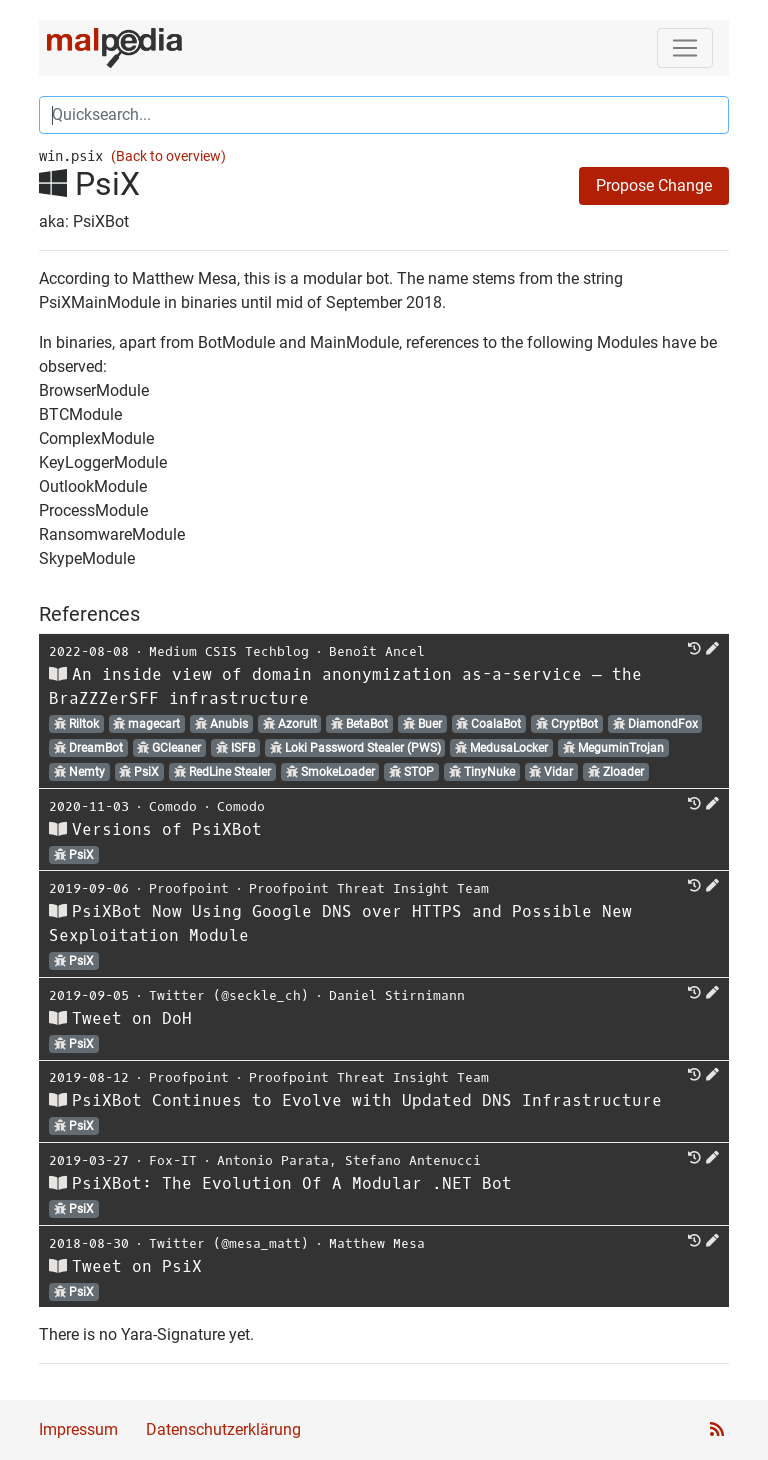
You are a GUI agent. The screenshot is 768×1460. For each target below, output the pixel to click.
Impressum (78, 1429)
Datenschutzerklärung (223, 1429)
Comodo (173, 806)
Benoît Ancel (377, 651)
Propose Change (654, 185)
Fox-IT (173, 1160)
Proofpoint (189, 888)
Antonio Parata (273, 1160)
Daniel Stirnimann (397, 995)
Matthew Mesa (377, 1243)
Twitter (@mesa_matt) (229, 1243)
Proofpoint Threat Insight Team (369, 888)
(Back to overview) (168, 156)
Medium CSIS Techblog (229, 651)
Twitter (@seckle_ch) (229, 995)
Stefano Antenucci (413, 1160)
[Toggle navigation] (685, 48)
